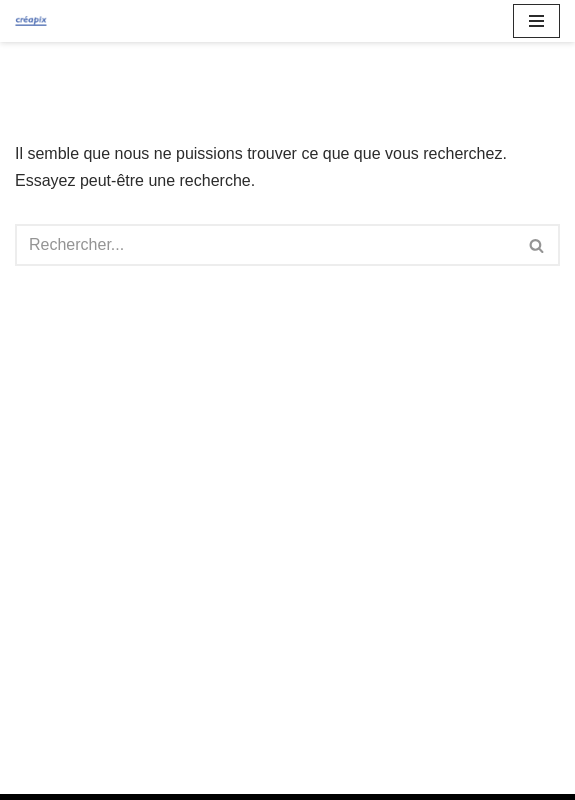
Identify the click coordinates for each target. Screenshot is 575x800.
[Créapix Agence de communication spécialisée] (31, 21)
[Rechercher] (265, 245)
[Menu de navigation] (536, 21)
